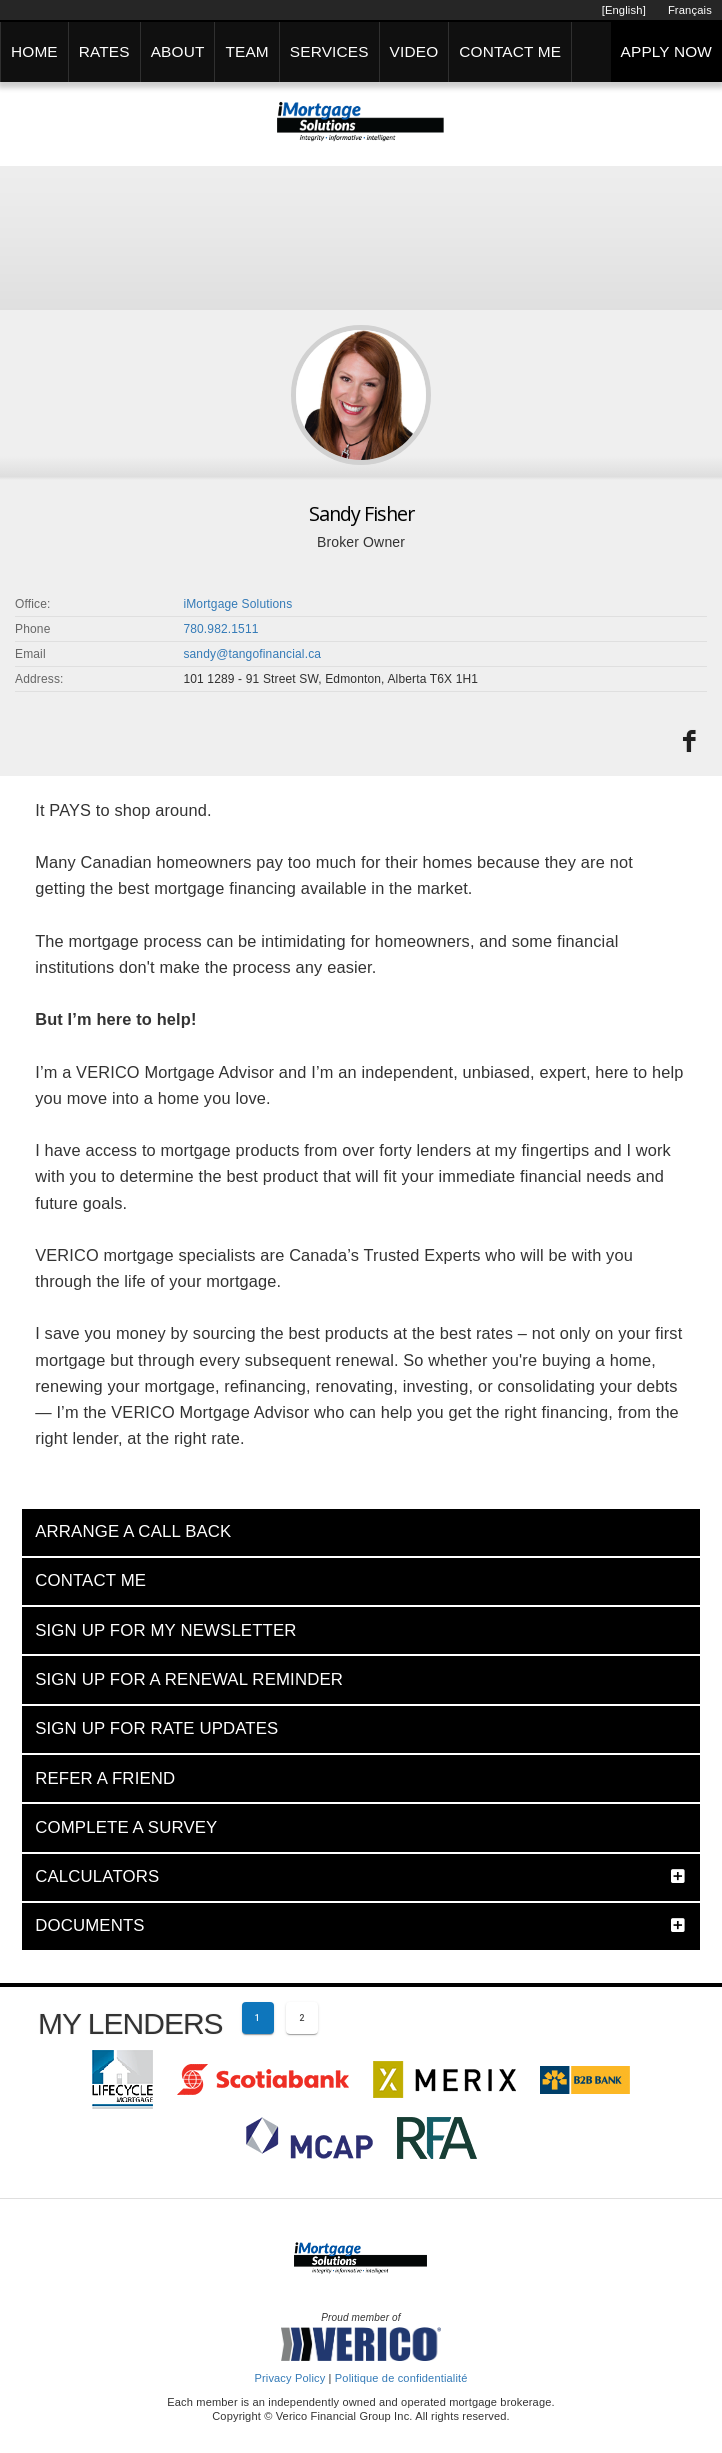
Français (690, 10)
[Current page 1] (258, 2018)
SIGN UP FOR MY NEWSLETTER (165, 1630)
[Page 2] (302, 2018)
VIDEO (414, 51)
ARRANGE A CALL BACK (133, 1531)
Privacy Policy (289, 2378)
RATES (104, 51)
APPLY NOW (666, 51)
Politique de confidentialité (401, 2378)
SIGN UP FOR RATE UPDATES (156, 1728)
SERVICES (329, 51)
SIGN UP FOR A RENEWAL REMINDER (189, 1679)
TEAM (246, 51)
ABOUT (178, 51)
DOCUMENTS (90, 1925)
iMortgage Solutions (237, 604)
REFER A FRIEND (105, 1778)
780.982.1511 (220, 629)
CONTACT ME (510, 51)
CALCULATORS (97, 1876)
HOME (34, 51)
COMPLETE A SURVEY (126, 1827)
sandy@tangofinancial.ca (252, 654)
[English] (624, 10)
